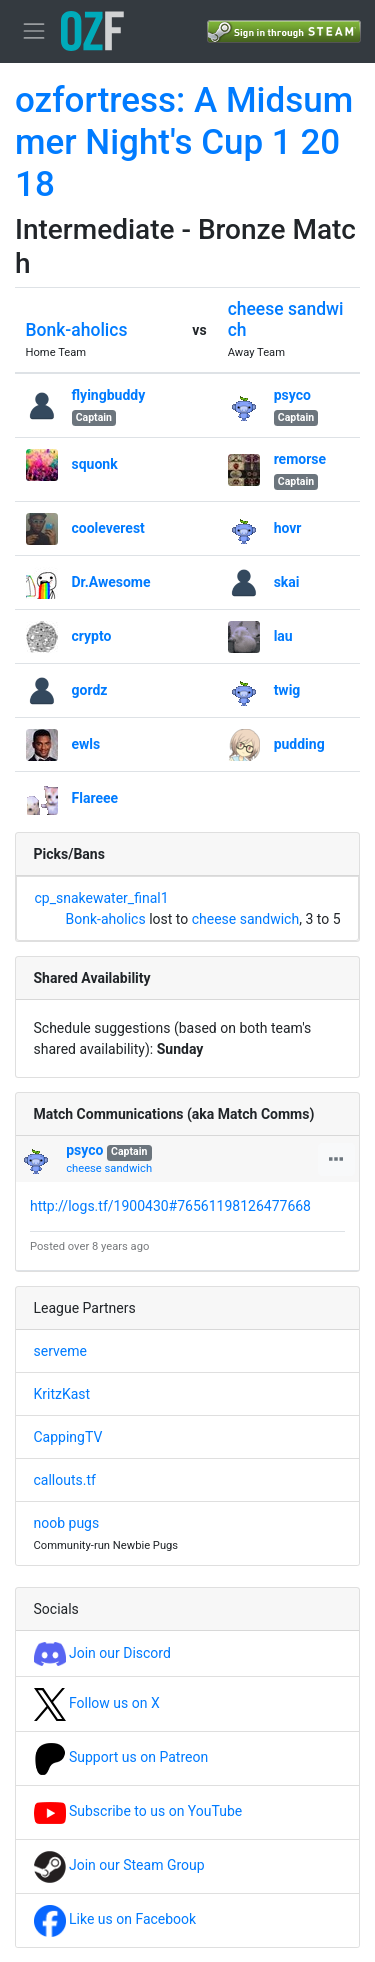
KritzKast (62, 1394)
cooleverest (108, 528)
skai (287, 582)
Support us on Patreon (121, 1757)
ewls (86, 744)
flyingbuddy (109, 395)
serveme (60, 1351)
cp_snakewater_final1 (102, 898)
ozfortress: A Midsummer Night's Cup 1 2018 (184, 142)
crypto (92, 636)
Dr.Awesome (111, 582)
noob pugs (67, 1523)
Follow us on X (97, 1703)
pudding (299, 744)
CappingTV (68, 1437)
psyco (292, 395)
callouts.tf (65, 1480)
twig (287, 690)
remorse (300, 459)
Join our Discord (102, 1653)
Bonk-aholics (77, 330)
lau (283, 636)
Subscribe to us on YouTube (138, 1811)
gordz (90, 690)
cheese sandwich (245, 919)
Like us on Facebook (115, 1919)
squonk (95, 464)
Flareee (95, 798)
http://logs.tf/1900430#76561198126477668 (170, 1206)
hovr (288, 528)
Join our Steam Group (119, 1865)
